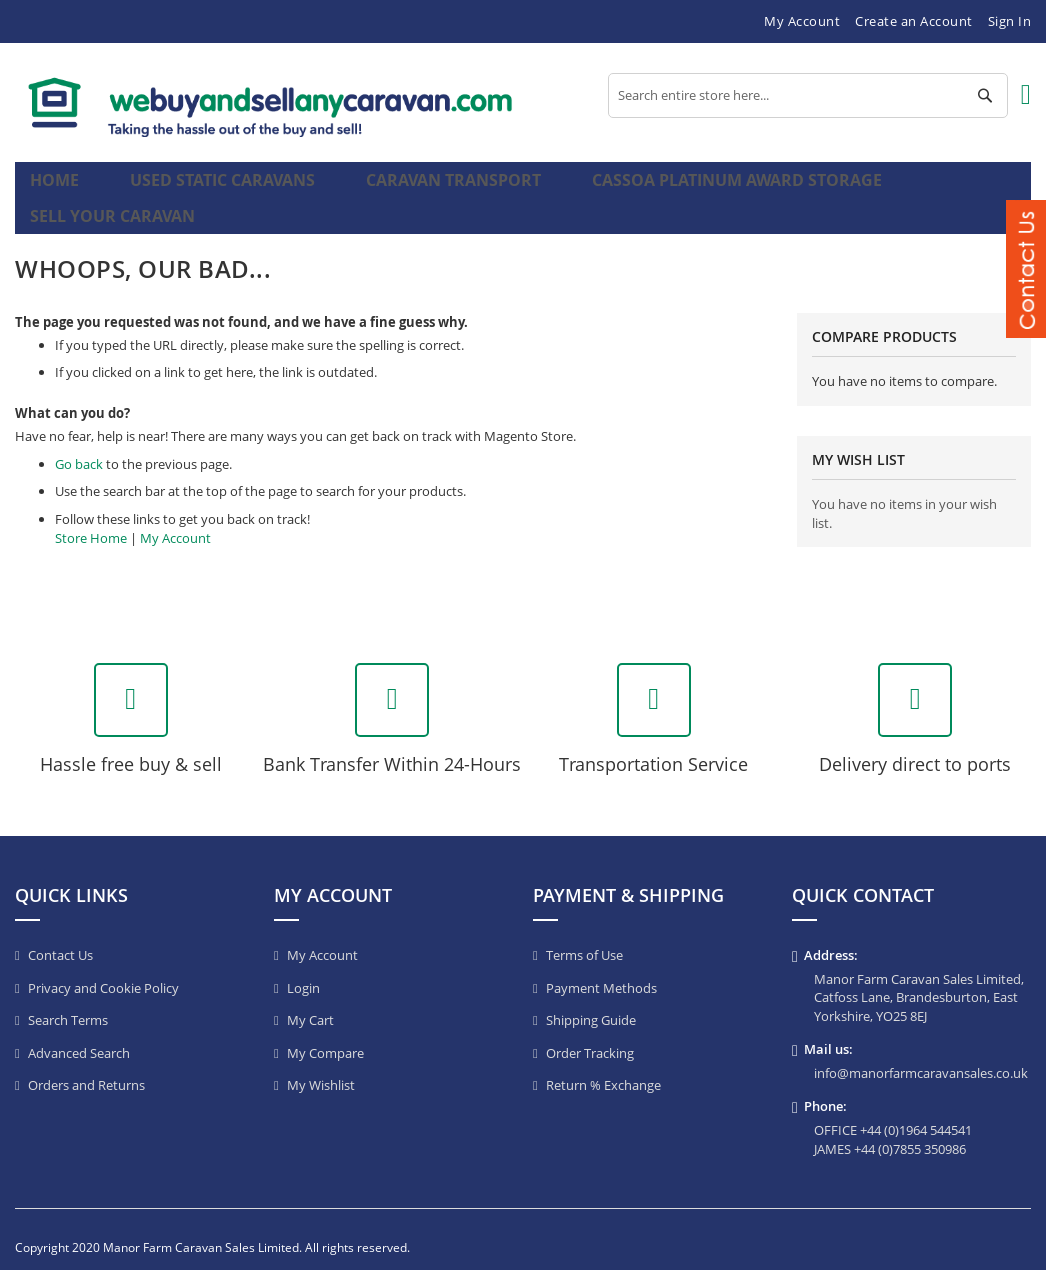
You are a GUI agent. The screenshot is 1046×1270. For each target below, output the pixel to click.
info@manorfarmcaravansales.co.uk (921, 1057)
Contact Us (60, 939)
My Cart (310, 1004)
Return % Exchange (603, 1069)
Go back (79, 448)
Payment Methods (601, 972)
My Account (802, 21)
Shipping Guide (591, 1004)
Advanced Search (79, 1037)
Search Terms (68, 1004)
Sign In (1010, 21)
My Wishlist (321, 1069)
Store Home (91, 522)
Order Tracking (590, 1037)
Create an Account (914, 21)
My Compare (325, 1037)
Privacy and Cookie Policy (103, 972)
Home (57, 189)
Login (303, 972)
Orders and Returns (86, 1069)
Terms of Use (584, 939)
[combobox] (808, 95)
